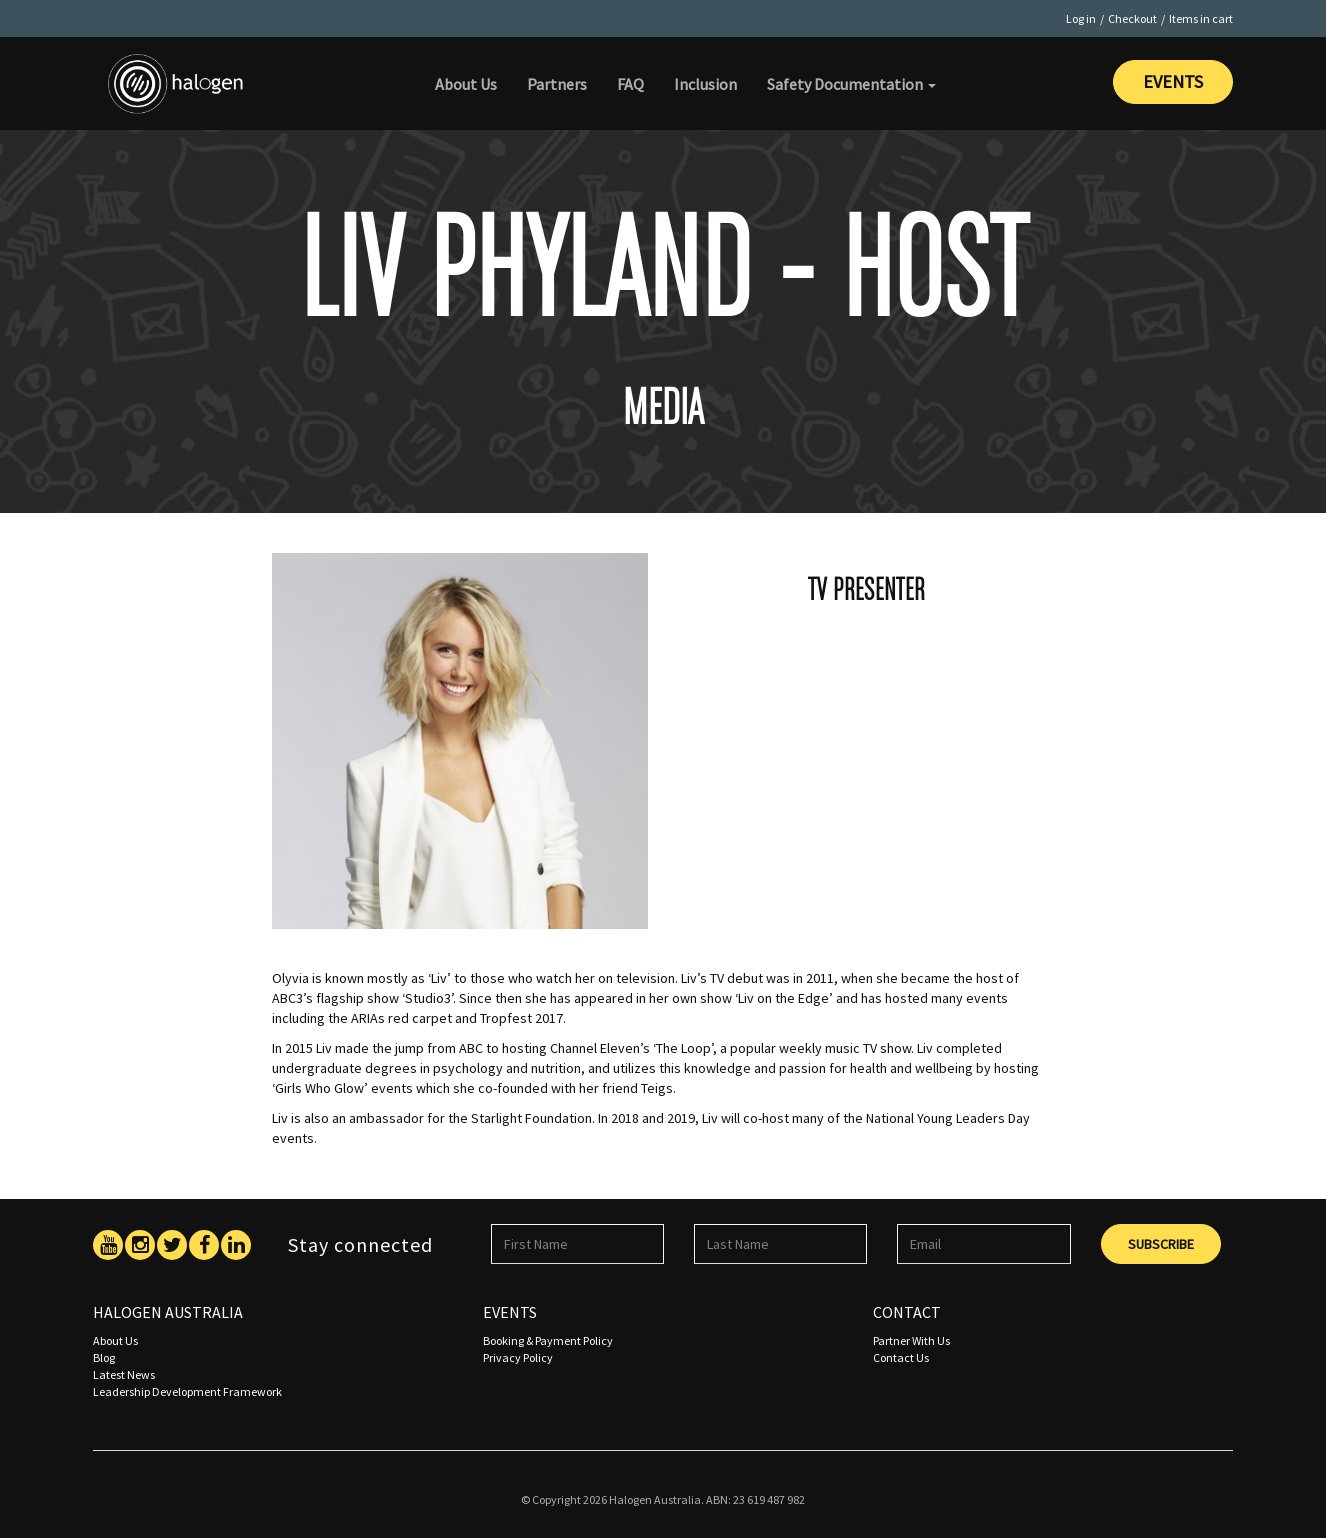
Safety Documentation (851, 84)
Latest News (124, 1374)
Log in (1081, 18)
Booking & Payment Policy (548, 1340)
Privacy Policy (518, 1357)
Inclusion (705, 84)
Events (1173, 81)
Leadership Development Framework (187, 1391)
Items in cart (1201, 18)
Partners (557, 84)
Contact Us (901, 1357)
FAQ (630, 84)
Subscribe (1161, 1244)
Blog (104, 1357)
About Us (466, 84)
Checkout (1132, 18)
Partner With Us (911, 1340)
